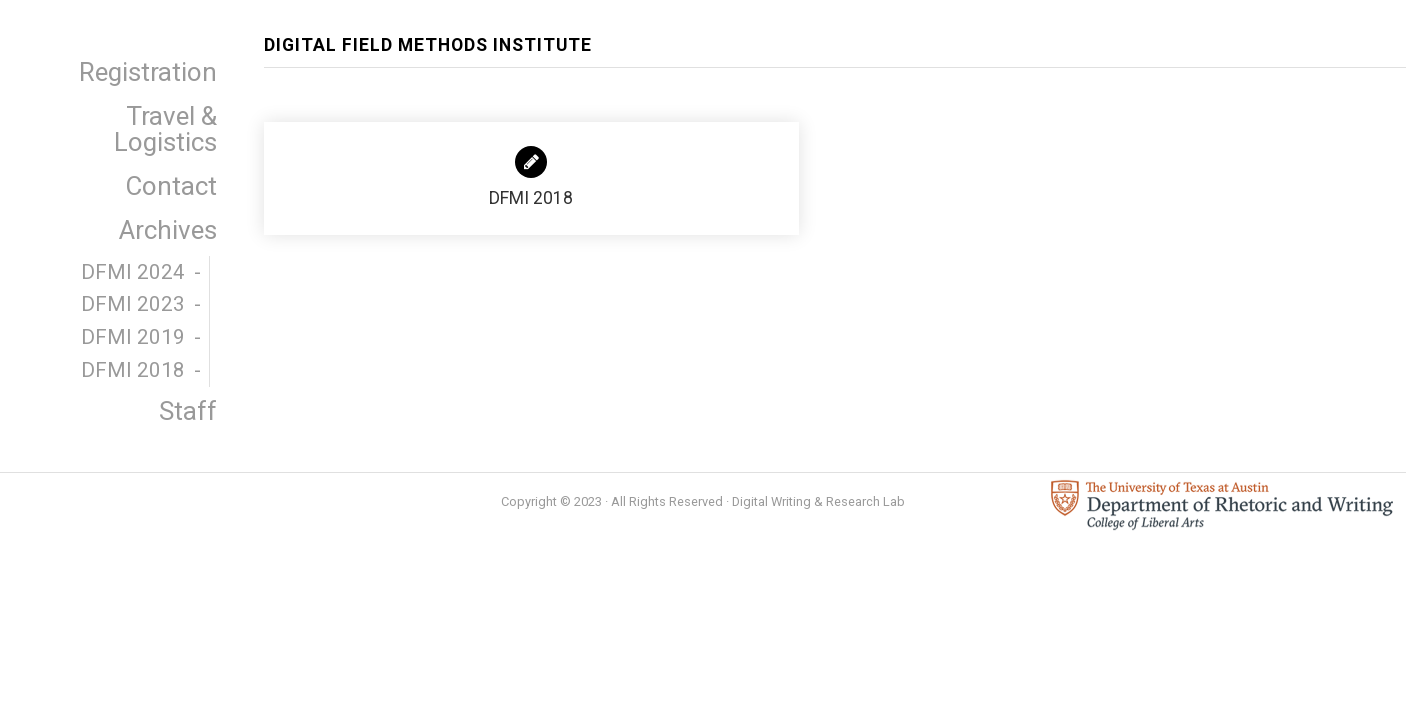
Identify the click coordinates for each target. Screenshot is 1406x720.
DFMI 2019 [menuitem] (133, 337)
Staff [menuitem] (188, 411)
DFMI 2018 (531, 177)
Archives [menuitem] (168, 230)
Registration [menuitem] (148, 72)
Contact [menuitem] (171, 186)
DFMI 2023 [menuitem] (133, 304)
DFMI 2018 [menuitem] (133, 370)
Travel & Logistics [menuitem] (165, 129)
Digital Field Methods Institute (428, 45)
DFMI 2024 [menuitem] (133, 272)
